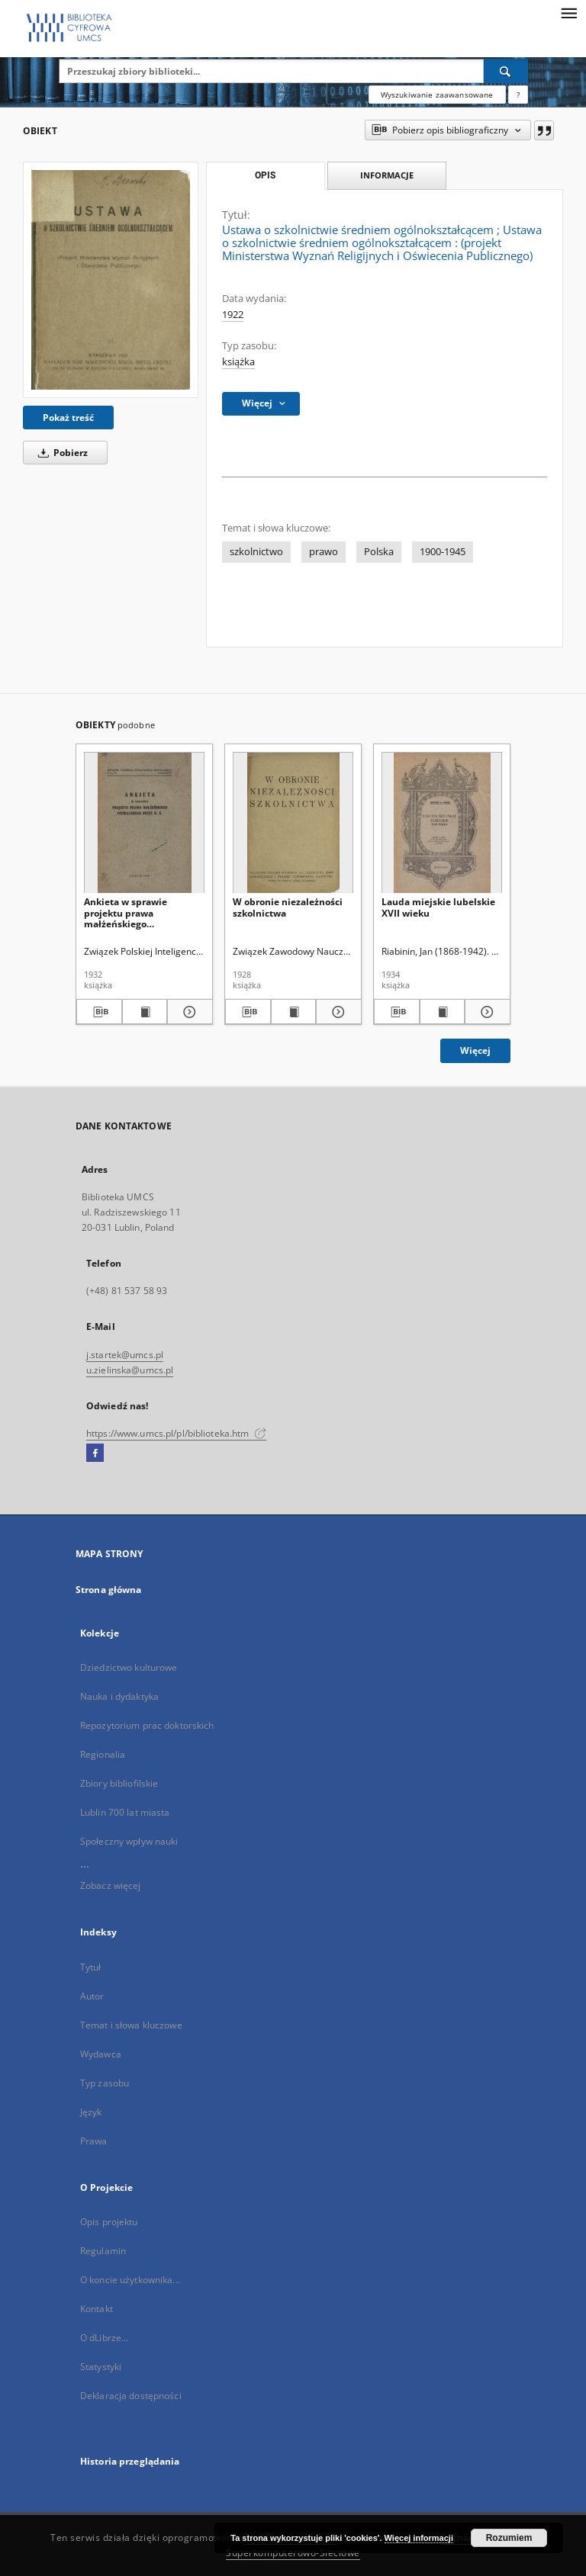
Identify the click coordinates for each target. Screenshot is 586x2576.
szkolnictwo (256, 551)
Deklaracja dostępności (131, 2395)
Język (91, 2111)
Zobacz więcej (110, 1885)
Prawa (94, 2140)
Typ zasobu (104, 2083)
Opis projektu (109, 2221)
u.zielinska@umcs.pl (129, 1369)
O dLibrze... (104, 2337)
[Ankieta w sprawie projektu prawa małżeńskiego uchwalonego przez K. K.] (144, 823)
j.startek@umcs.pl (124, 1354)
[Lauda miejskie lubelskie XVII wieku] (441, 823)
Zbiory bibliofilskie (119, 1783)
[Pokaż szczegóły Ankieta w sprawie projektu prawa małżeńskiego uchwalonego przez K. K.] (188, 1012)
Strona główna (109, 1589)
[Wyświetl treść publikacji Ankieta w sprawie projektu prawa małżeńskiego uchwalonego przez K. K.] (145, 1012)
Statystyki (100, 2366)
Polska (379, 551)
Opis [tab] (265, 175)
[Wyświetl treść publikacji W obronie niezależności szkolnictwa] (294, 1012)
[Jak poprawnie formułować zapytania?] (518, 94)
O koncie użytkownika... (130, 2279)
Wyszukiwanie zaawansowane (437, 94)
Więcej (475, 1050)
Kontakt (96, 2308)
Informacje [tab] (387, 175)
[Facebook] (95, 1453)
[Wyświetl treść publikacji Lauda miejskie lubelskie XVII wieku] (442, 1012)
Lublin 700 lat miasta (125, 1812)
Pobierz (60, 452)
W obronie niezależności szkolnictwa (288, 907)
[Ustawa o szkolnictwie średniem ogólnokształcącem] (110, 280)
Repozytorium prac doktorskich (147, 1725)
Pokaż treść (68, 417)
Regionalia (102, 1754)
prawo (323, 551)
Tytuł (90, 1967)
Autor (92, 1996)
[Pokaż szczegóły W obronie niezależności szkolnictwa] (336, 1012)
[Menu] (568, 12)
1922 (232, 314)
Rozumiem (509, 2538)
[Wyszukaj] (506, 71)
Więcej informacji (419, 2537)
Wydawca (100, 2054)
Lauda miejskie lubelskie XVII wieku (438, 907)
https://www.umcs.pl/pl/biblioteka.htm (176, 1433)
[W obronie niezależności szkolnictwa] (293, 823)
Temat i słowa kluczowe (131, 2025)
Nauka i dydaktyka (119, 1696)
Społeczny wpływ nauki (129, 1841)
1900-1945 (442, 551)
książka (238, 361)
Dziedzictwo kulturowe (129, 1667)
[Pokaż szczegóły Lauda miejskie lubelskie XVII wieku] (485, 1012)
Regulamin (103, 2250)
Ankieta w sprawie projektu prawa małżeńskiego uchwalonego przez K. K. (138, 912)
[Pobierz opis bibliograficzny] (99, 1012)
